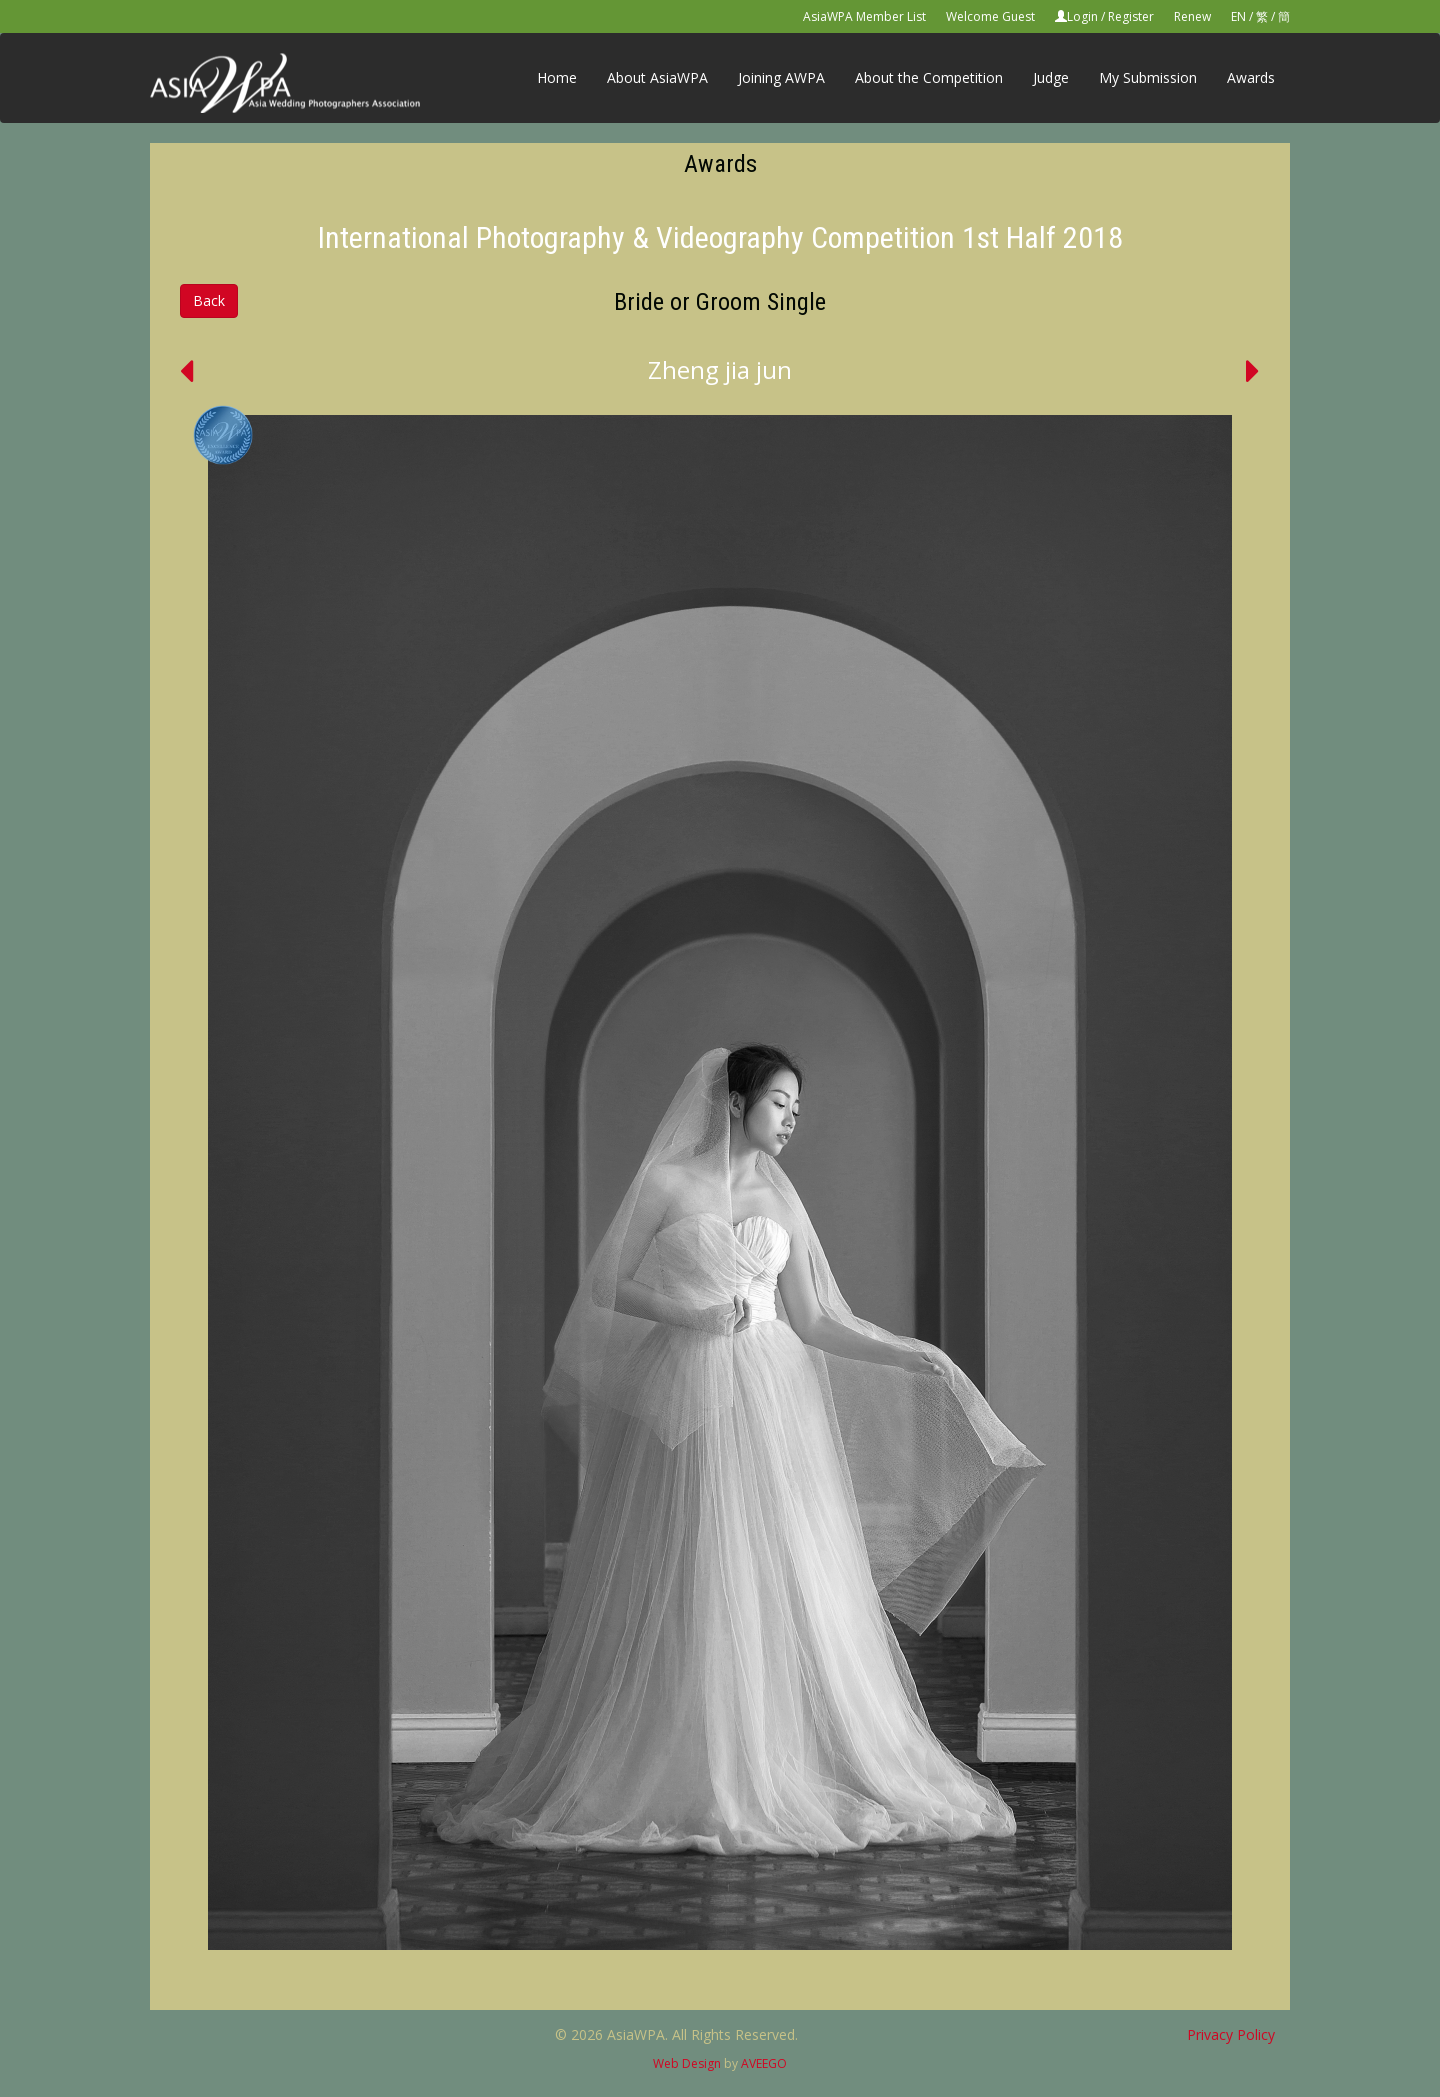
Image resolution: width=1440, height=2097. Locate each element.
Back (209, 300)
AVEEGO (764, 2063)
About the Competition (929, 77)
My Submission (1148, 77)
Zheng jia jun (720, 369)
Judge (1051, 77)
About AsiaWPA (657, 77)
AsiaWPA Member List (864, 16)
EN (1238, 16)
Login (1082, 16)
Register (1131, 16)
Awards (1251, 77)
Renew (1192, 16)
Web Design (687, 2063)
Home (557, 77)
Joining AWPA (781, 77)
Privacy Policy (1231, 2034)
